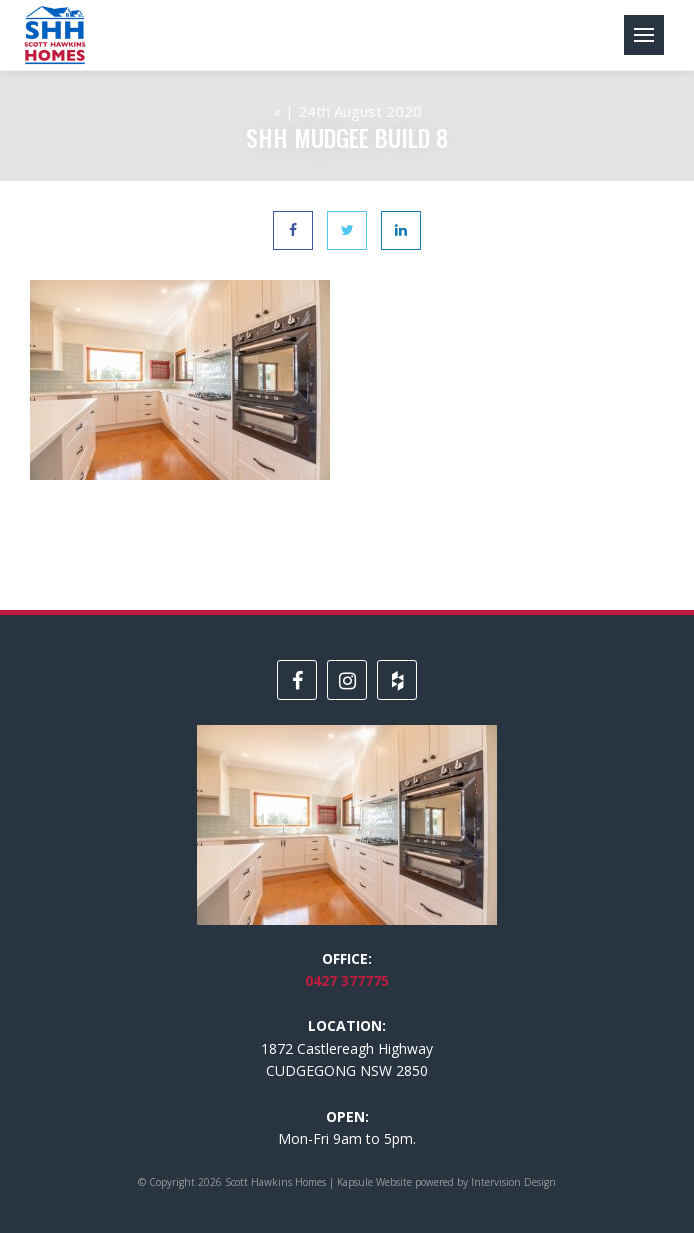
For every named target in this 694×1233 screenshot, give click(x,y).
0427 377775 (347, 980)
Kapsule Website (374, 1182)
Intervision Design (513, 1182)
